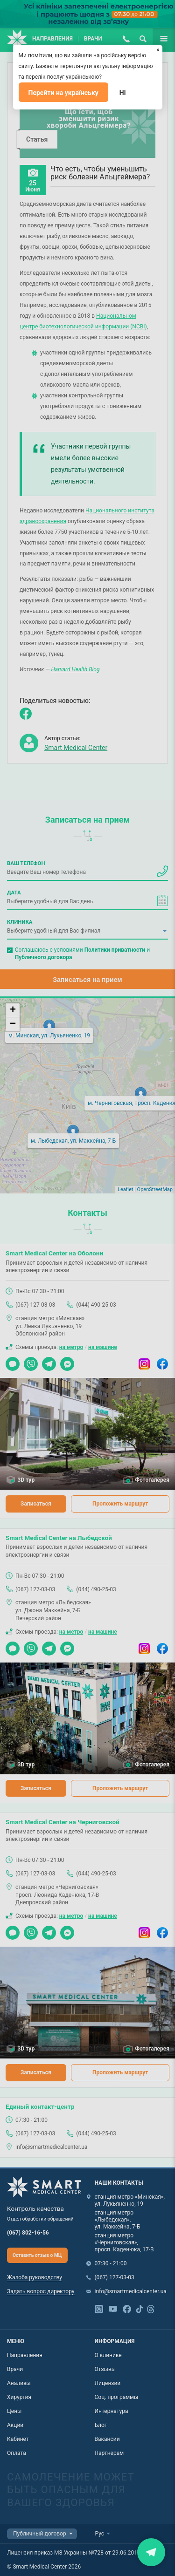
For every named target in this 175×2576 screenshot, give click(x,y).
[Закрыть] (158, 49)
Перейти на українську (63, 92)
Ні (122, 92)
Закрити (151, 2552)
